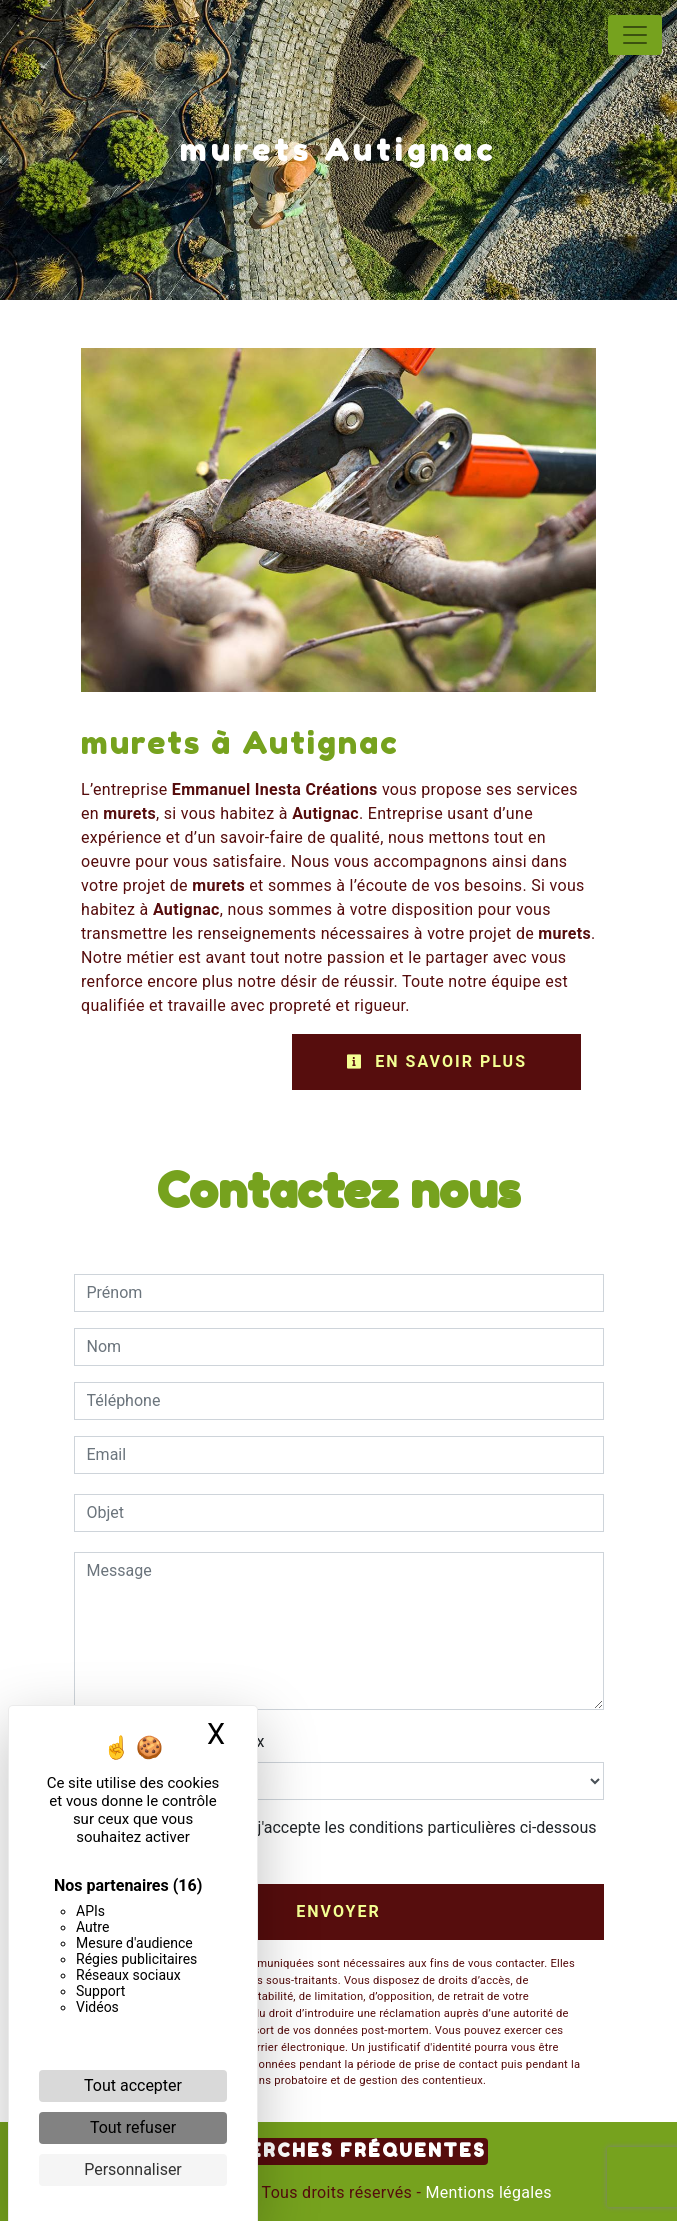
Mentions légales (486, 2192)
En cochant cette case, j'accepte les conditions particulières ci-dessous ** (345, 1839)
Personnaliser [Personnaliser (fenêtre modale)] (133, 2169)
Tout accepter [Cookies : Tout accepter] (133, 2085)
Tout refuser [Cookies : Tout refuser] (133, 2127)
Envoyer (338, 1911)
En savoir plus (436, 1061)
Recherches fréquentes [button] (338, 2150)
